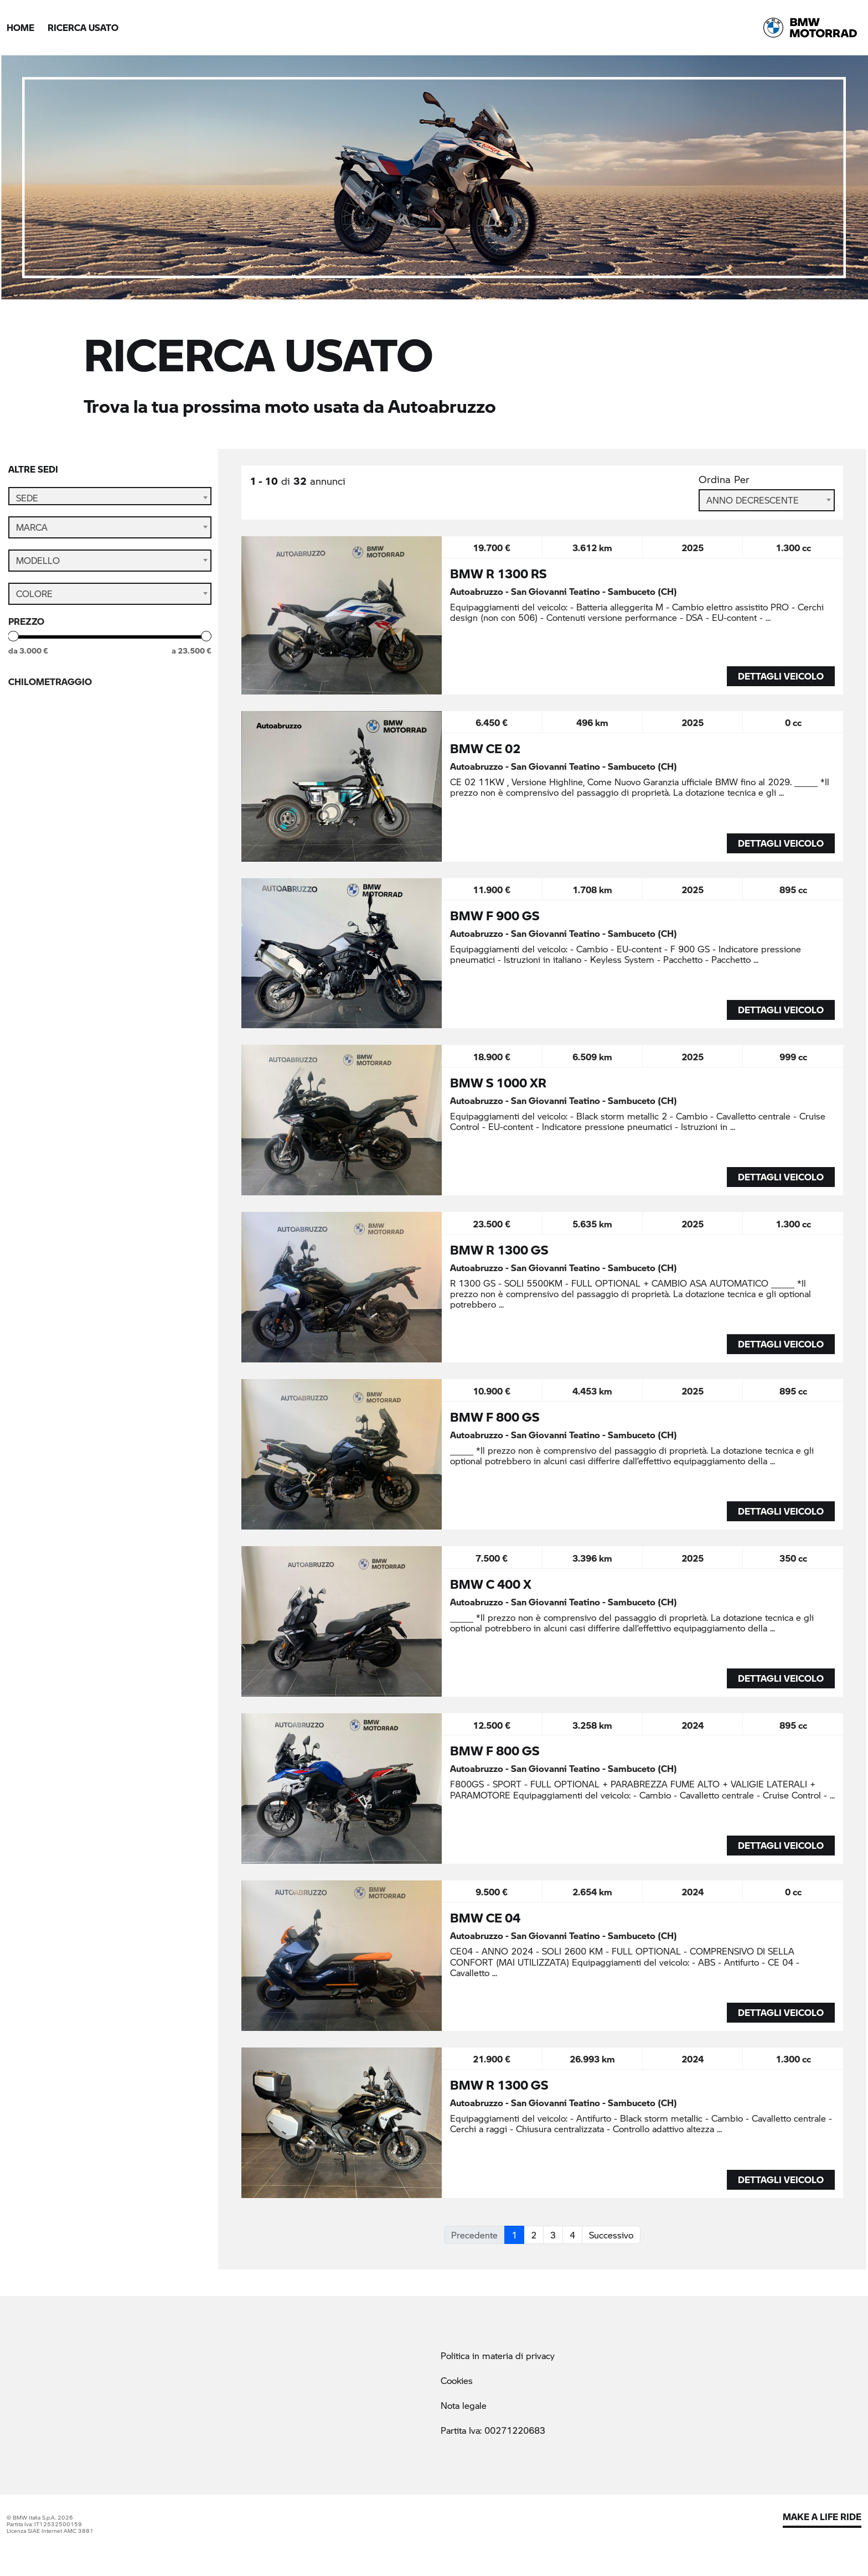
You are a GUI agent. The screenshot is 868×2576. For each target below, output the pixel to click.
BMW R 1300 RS (498, 573)
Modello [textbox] (38, 576)
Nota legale (464, 2405)
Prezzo (26, 637)
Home (20, 27)
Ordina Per (724, 479)
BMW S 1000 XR (498, 1082)
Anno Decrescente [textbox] (752, 500)
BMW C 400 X (490, 1584)
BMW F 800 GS (494, 1416)
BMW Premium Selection (81, 845)
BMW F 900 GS (494, 915)
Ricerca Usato (83, 27)
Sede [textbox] (27, 498)
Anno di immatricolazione (74, 758)
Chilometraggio (50, 698)
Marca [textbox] (32, 543)
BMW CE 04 (485, 1917)
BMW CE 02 (485, 748)
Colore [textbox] (34, 609)
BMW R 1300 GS (499, 1249)
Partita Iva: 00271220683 (493, 2430)
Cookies (457, 2380)
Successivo (611, 2235)
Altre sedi (33, 469)
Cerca (110, 905)
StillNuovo (50, 867)
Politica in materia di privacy (498, 2355)
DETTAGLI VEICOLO (781, 676)
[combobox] (109, 498)
